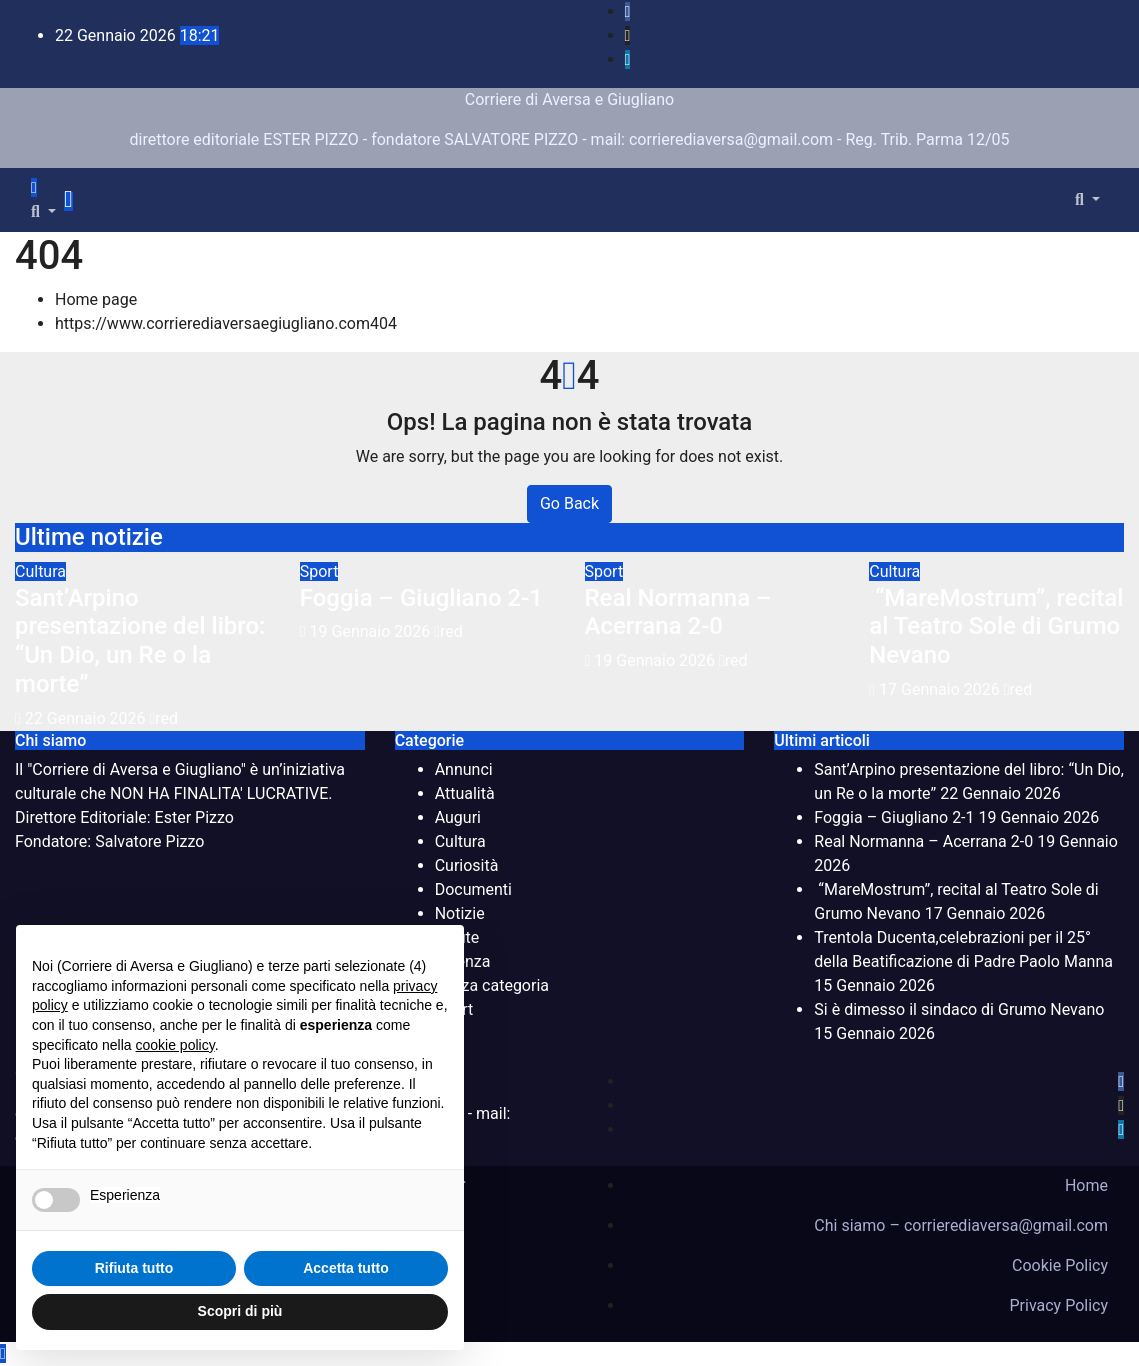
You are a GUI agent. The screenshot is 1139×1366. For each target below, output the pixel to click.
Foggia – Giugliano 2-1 (421, 598)
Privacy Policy (1059, 1305)
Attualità (465, 793)
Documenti (473, 889)
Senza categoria (492, 985)
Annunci (464, 769)
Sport (319, 571)
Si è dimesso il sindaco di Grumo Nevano (959, 1009)
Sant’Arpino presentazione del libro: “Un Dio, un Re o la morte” (140, 641)
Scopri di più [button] (240, 1311)
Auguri (458, 817)
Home (1086, 1185)
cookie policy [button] (175, 1045)
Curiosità (467, 865)
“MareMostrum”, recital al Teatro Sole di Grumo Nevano (996, 627)
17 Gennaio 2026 (941, 689)
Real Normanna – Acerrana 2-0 (678, 612)
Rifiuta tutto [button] (134, 1268)
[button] (43, 211)
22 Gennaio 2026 (87, 718)
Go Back (569, 503)
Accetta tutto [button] (346, 1268)
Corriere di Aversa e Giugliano (569, 99)
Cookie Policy (1060, 1265)
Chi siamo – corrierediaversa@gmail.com (961, 1225)
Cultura (40, 571)
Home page (96, 299)
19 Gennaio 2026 (372, 631)
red (163, 718)
